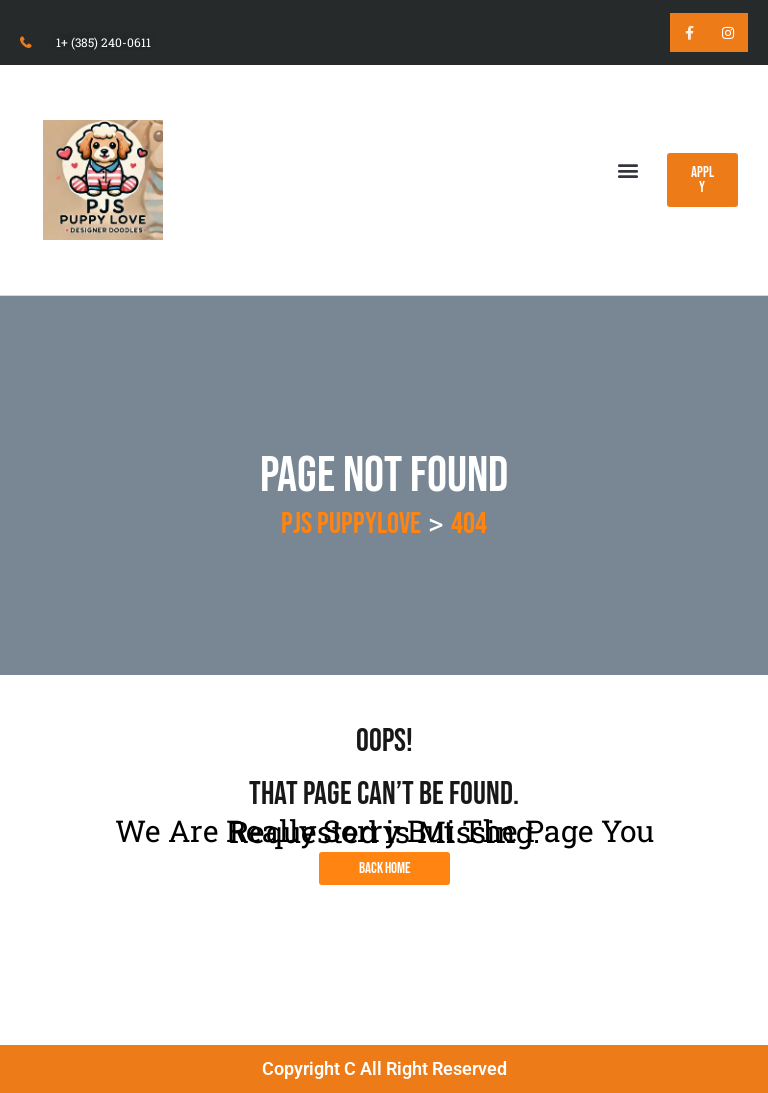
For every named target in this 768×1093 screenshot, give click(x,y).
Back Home (384, 868)
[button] (627, 169)
